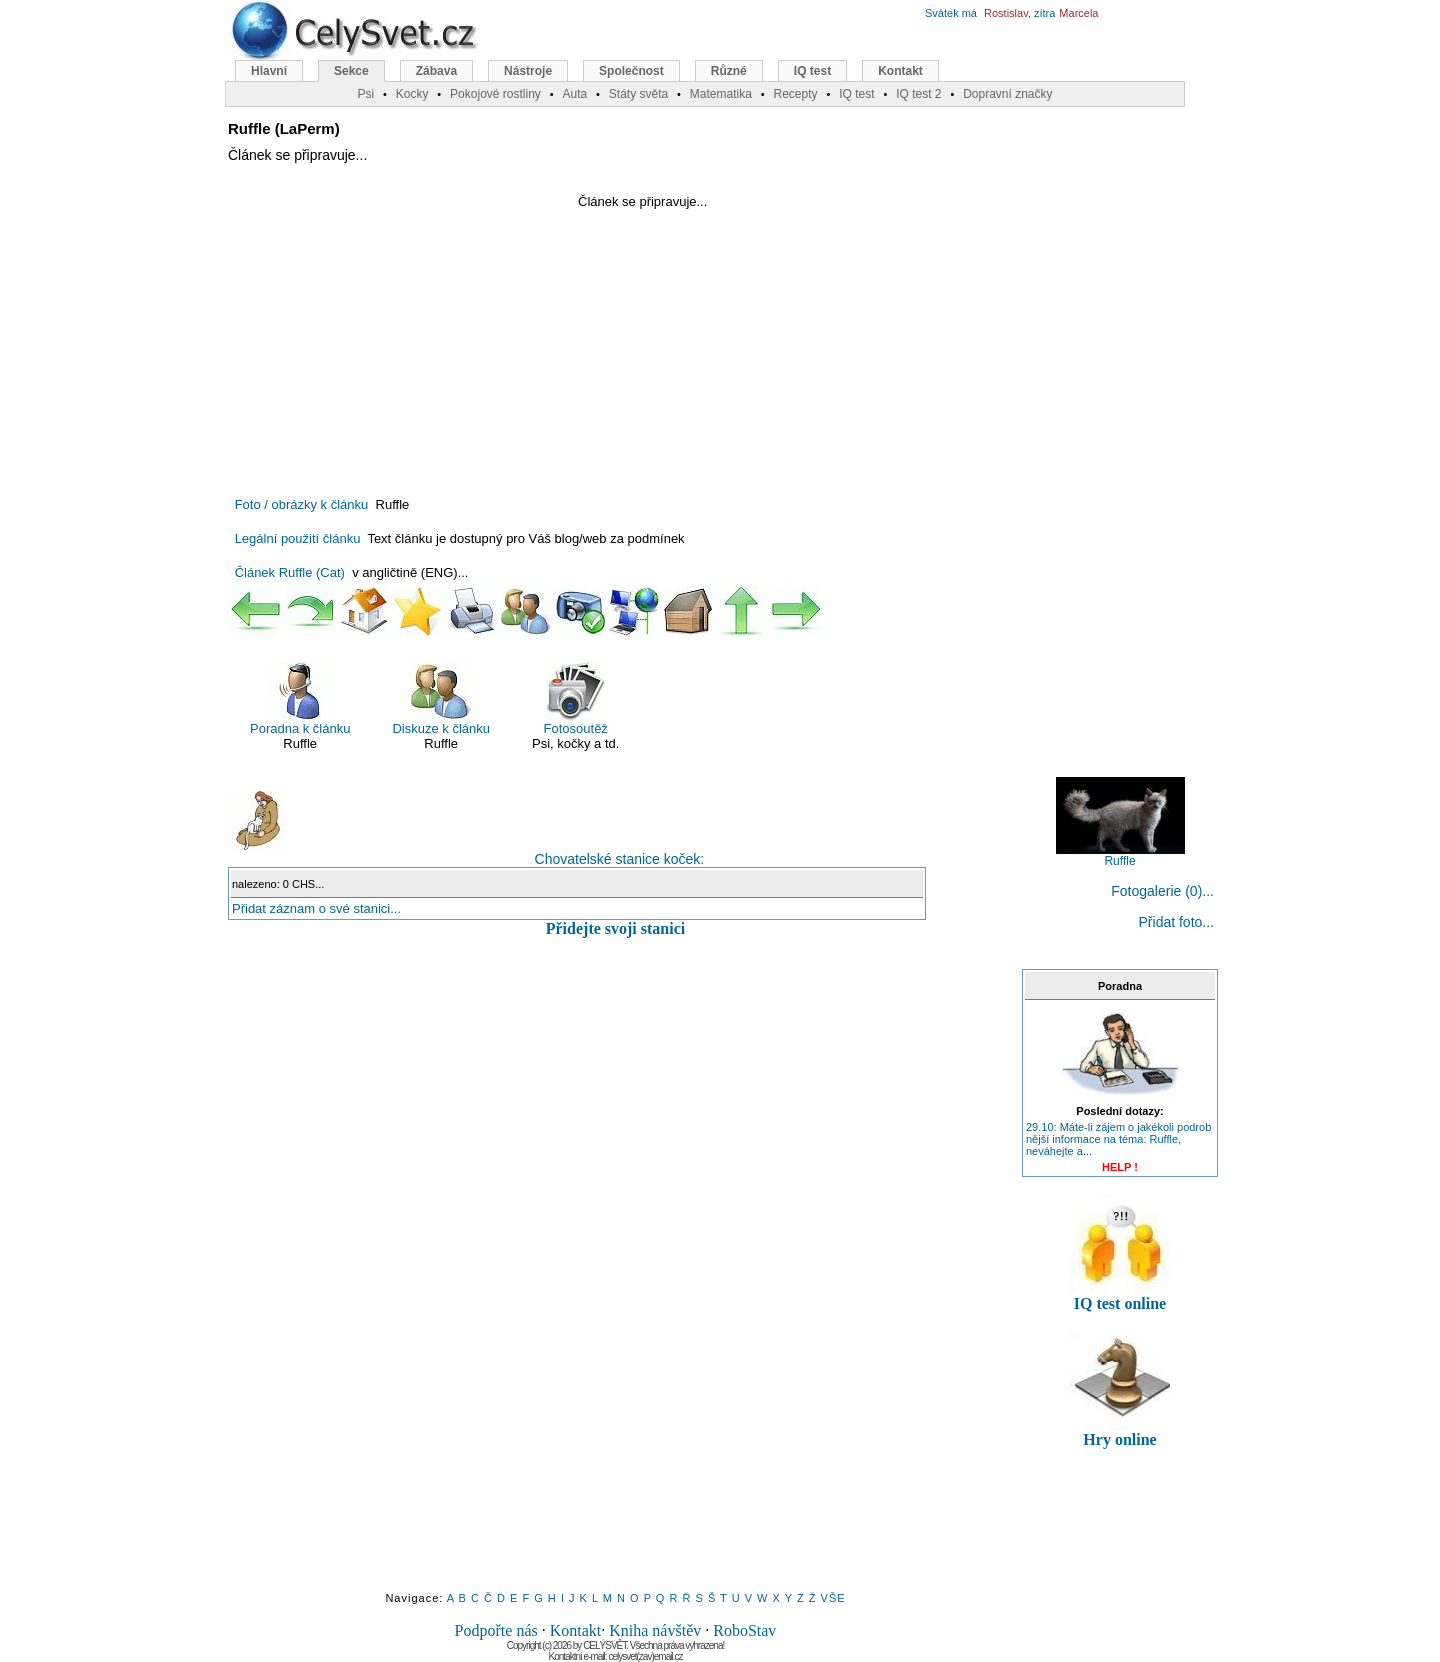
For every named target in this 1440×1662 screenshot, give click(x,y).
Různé (729, 71)
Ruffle (1120, 855)
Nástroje (528, 71)
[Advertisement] (396, 339)
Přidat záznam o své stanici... (316, 908)
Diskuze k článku (441, 698)
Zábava (436, 71)
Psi (365, 94)
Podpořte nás (496, 1630)
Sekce (351, 71)
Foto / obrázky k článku (302, 504)
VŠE (833, 1598)
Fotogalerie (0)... (1162, 891)
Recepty (795, 94)
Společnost (631, 71)
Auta (574, 94)
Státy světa (638, 94)
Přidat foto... (1176, 922)
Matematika (721, 94)
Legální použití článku (298, 538)
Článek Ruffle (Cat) (290, 572)
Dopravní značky (1007, 94)
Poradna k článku (300, 698)
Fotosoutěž (576, 698)
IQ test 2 (918, 94)
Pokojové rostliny (495, 94)
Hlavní (269, 71)
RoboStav (744, 1630)
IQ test (812, 71)
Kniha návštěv (655, 1630)
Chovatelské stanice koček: (466, 829)
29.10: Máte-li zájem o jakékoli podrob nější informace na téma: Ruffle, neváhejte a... (1118, 1139)
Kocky (412, 94)
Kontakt (576, 1630)
